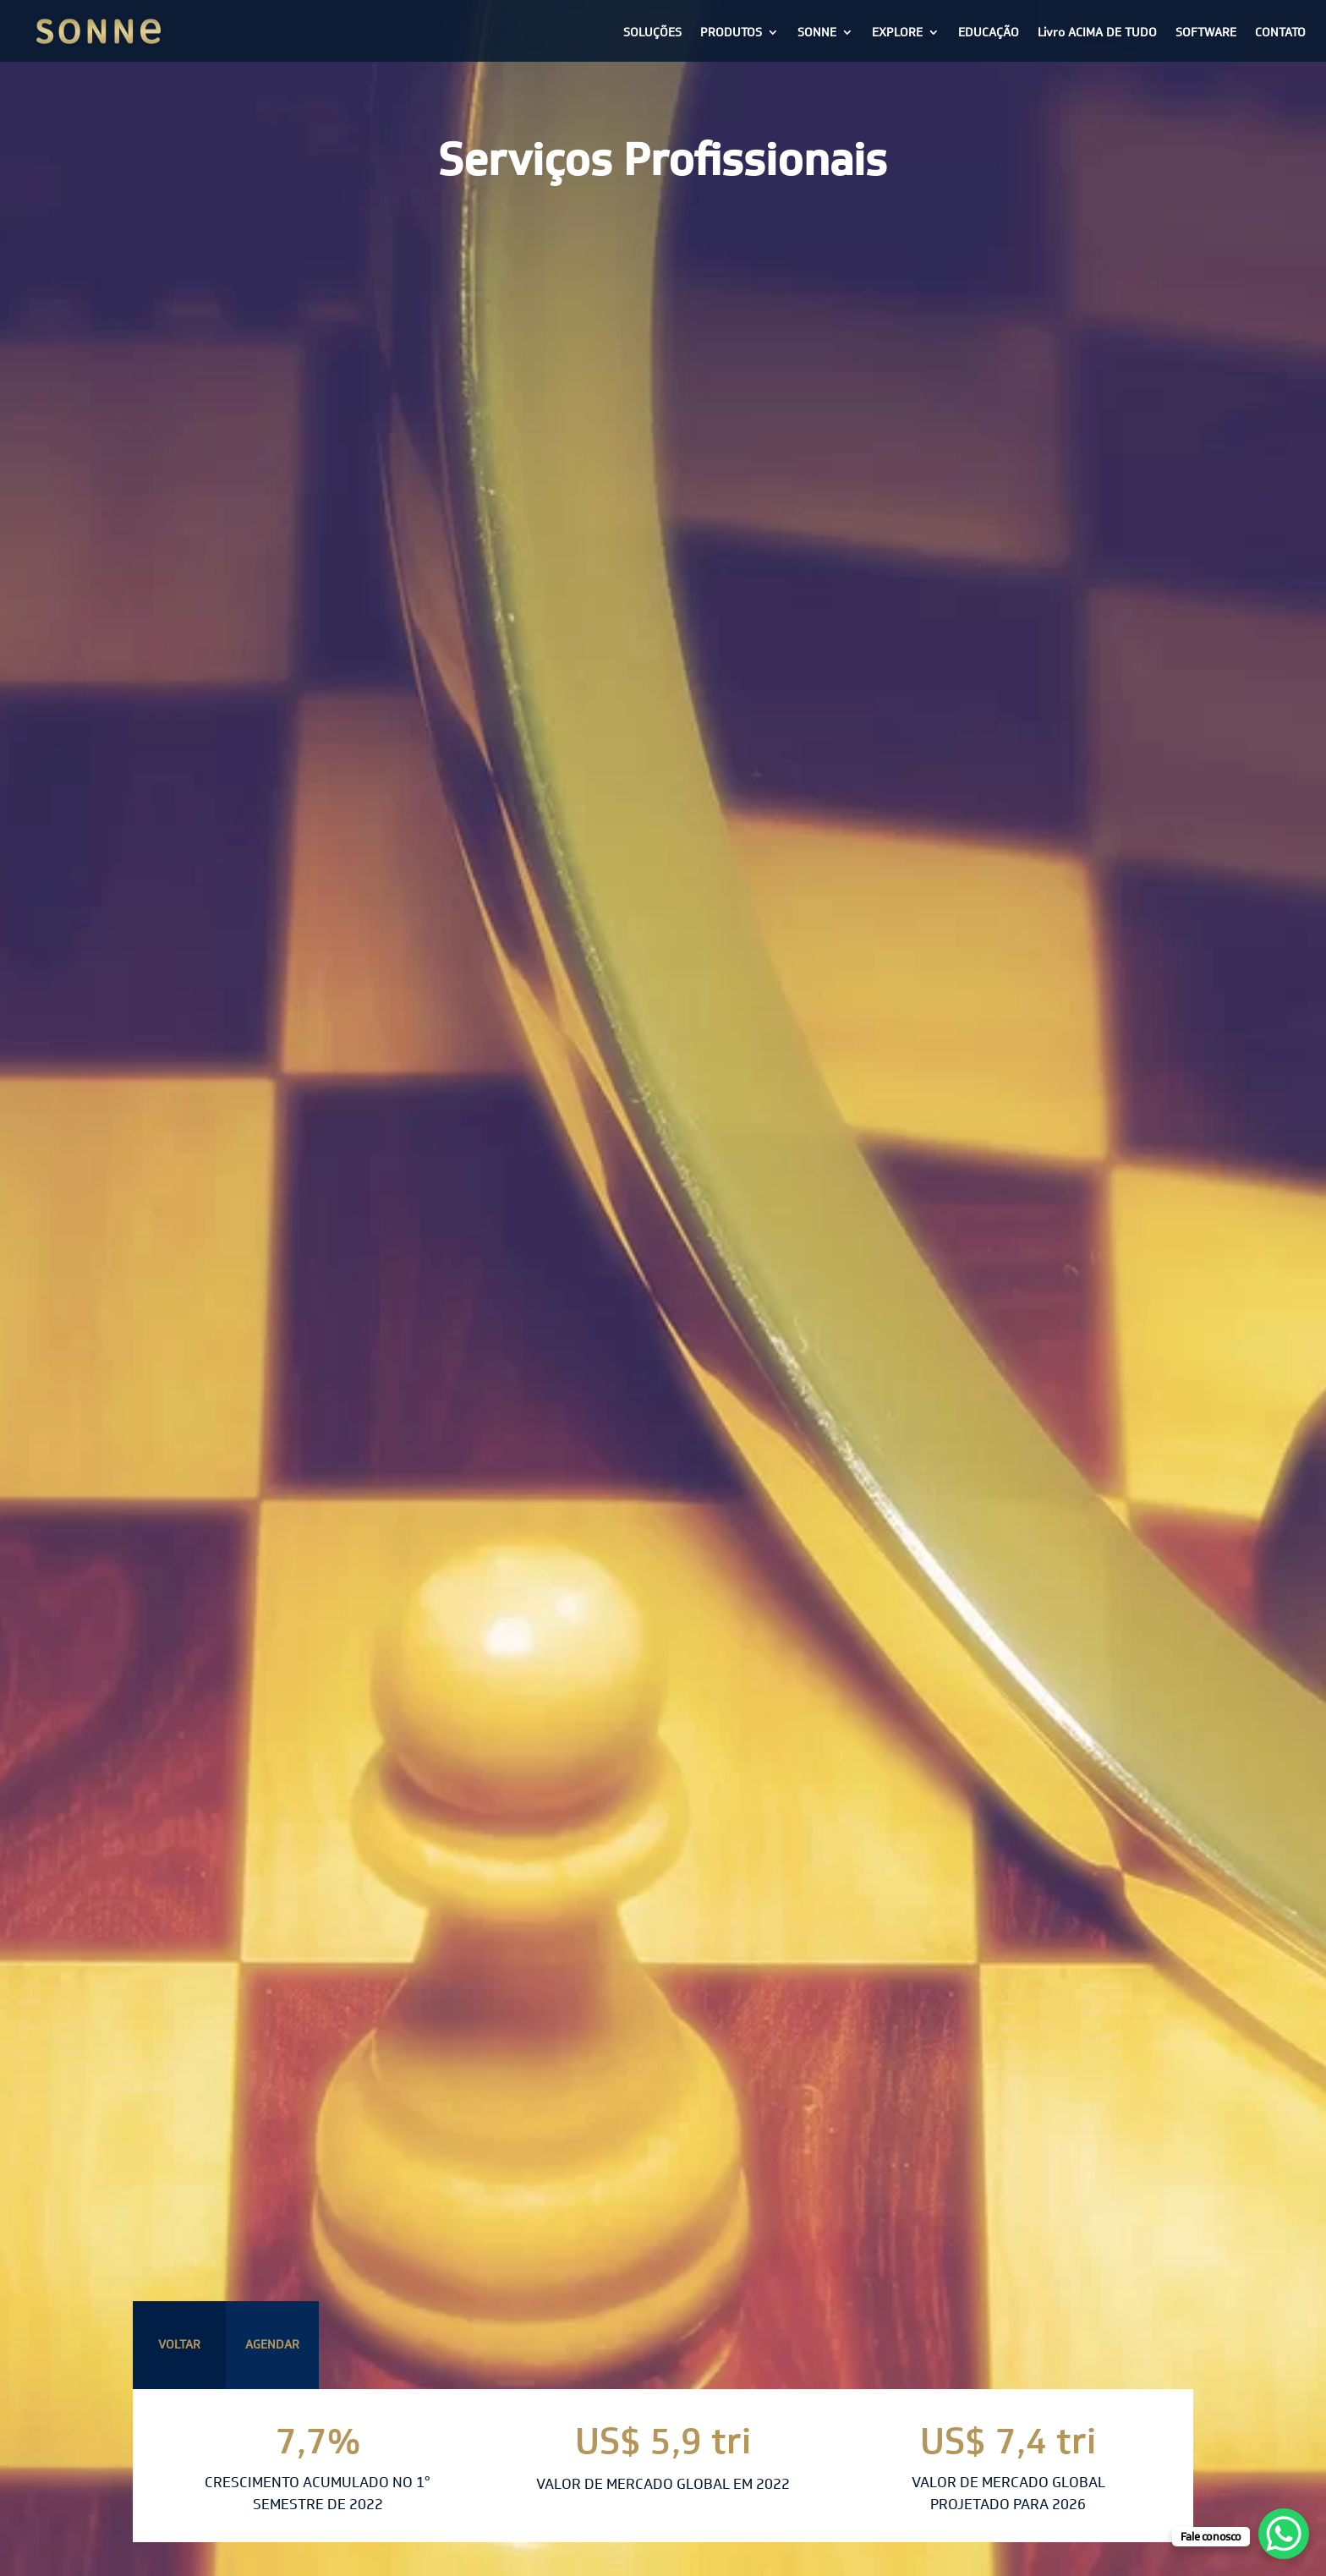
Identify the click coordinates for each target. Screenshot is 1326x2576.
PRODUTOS (731, 32)
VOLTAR (179, 2344)
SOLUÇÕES (652, 32)
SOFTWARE (1205, 32)
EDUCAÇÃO (988, 32)
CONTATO (1280, 32)
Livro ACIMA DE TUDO (1097, 32)
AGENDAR (272, 2344)
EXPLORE (897, 32)
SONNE (816, 32)
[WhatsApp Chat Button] (1283, 2533)
